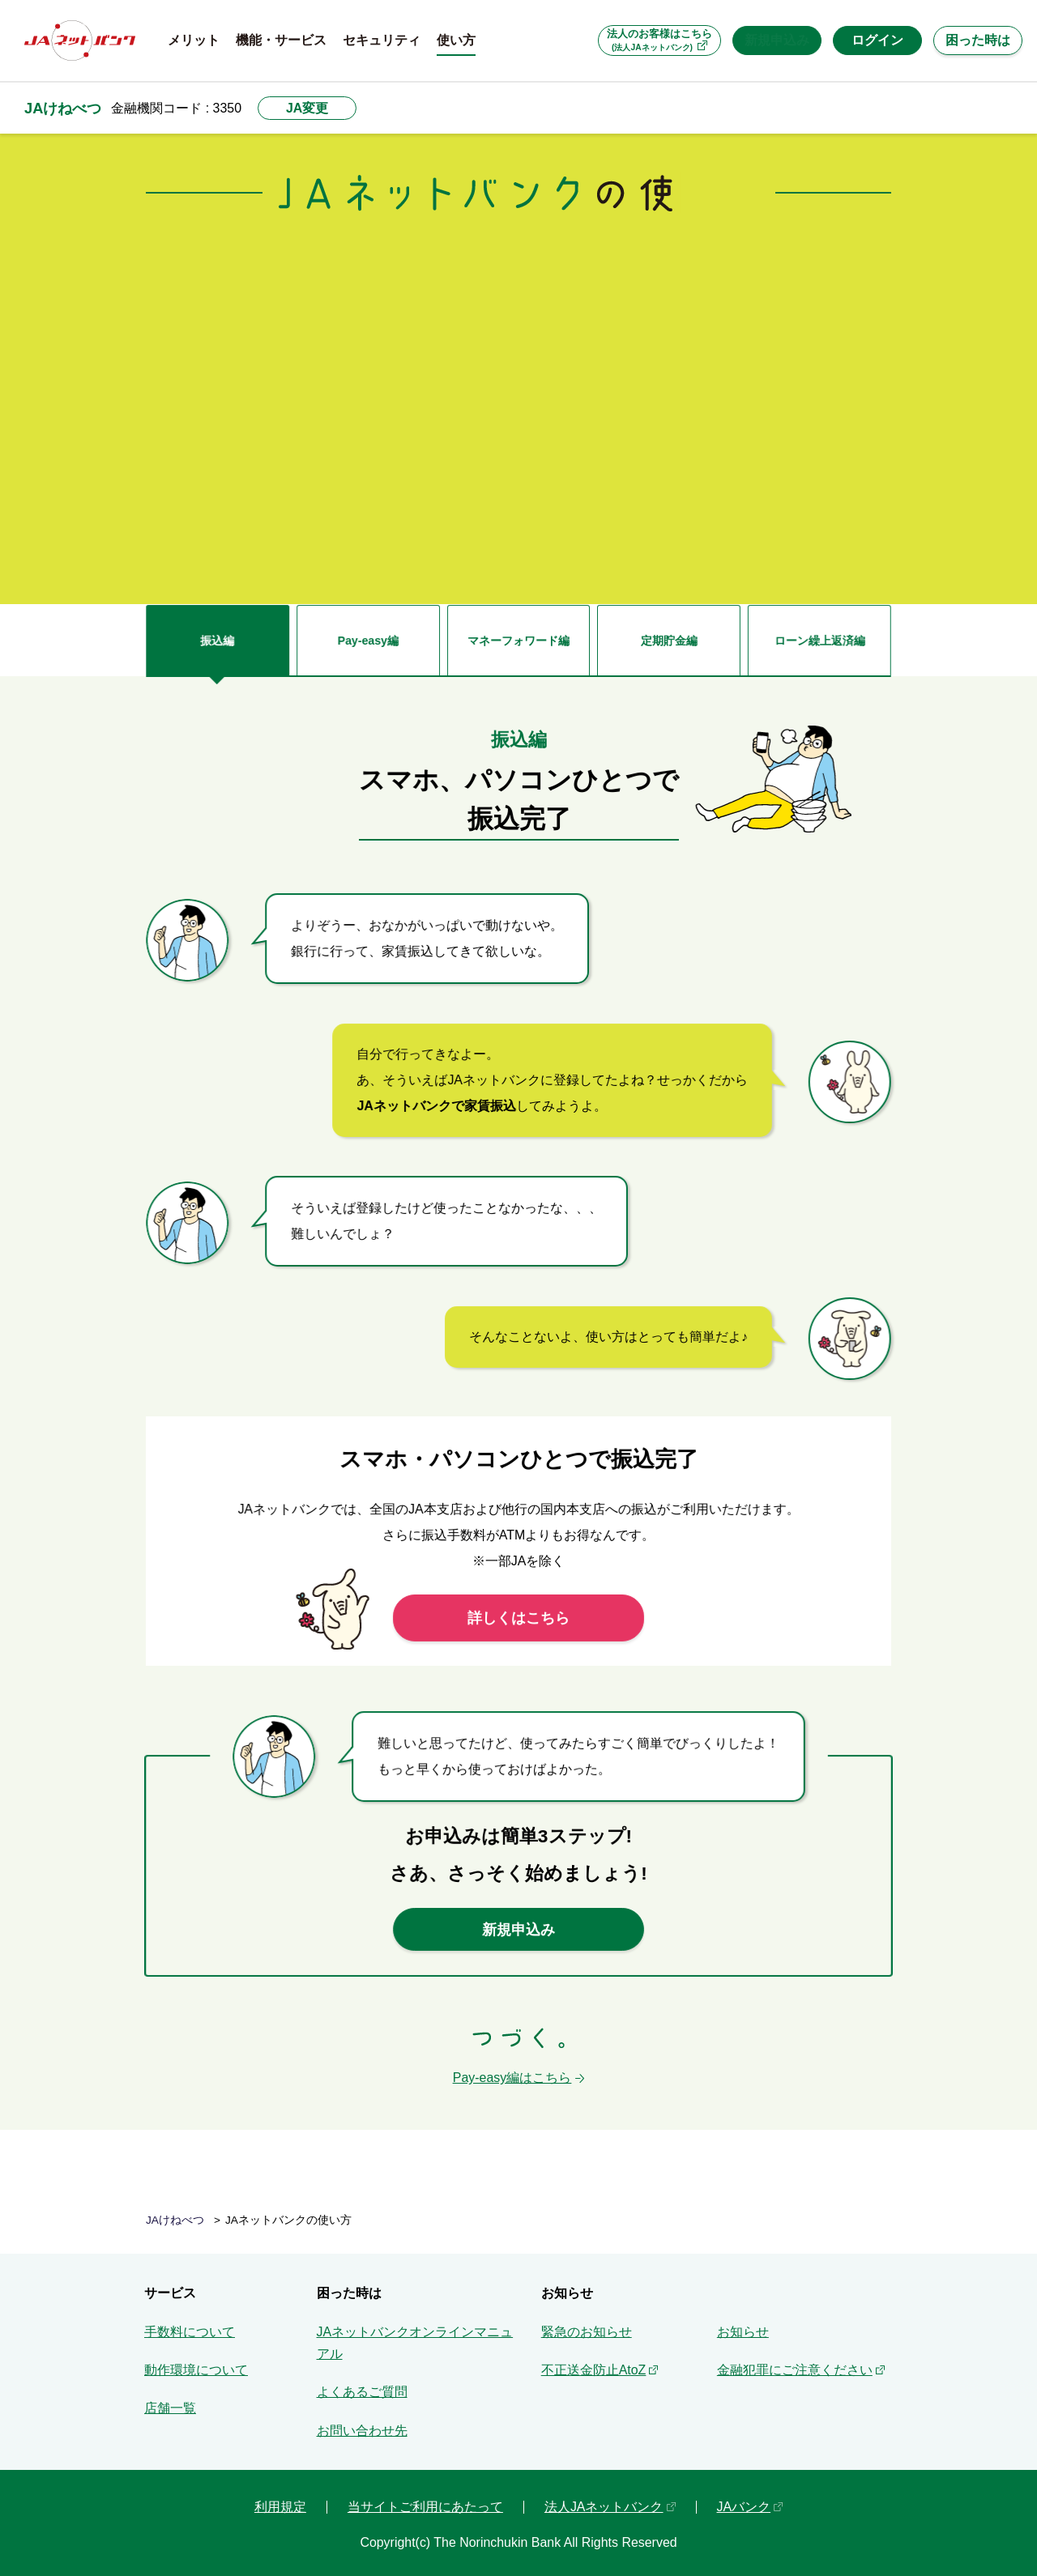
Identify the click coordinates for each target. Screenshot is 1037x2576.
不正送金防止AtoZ (594, 2362)
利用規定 (280, 2499)
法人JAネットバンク (604, 2499)
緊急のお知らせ (586, 2324)
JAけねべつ (62, 108)
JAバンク (744, 2499)
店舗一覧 (170, 2400)
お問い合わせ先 (362, 2422)
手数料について (189, 2324)
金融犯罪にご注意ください (795, 2362)
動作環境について (196, 2362)
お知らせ (743, 2324)
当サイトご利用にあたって (425, 2499)
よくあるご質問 (362, 2384)
